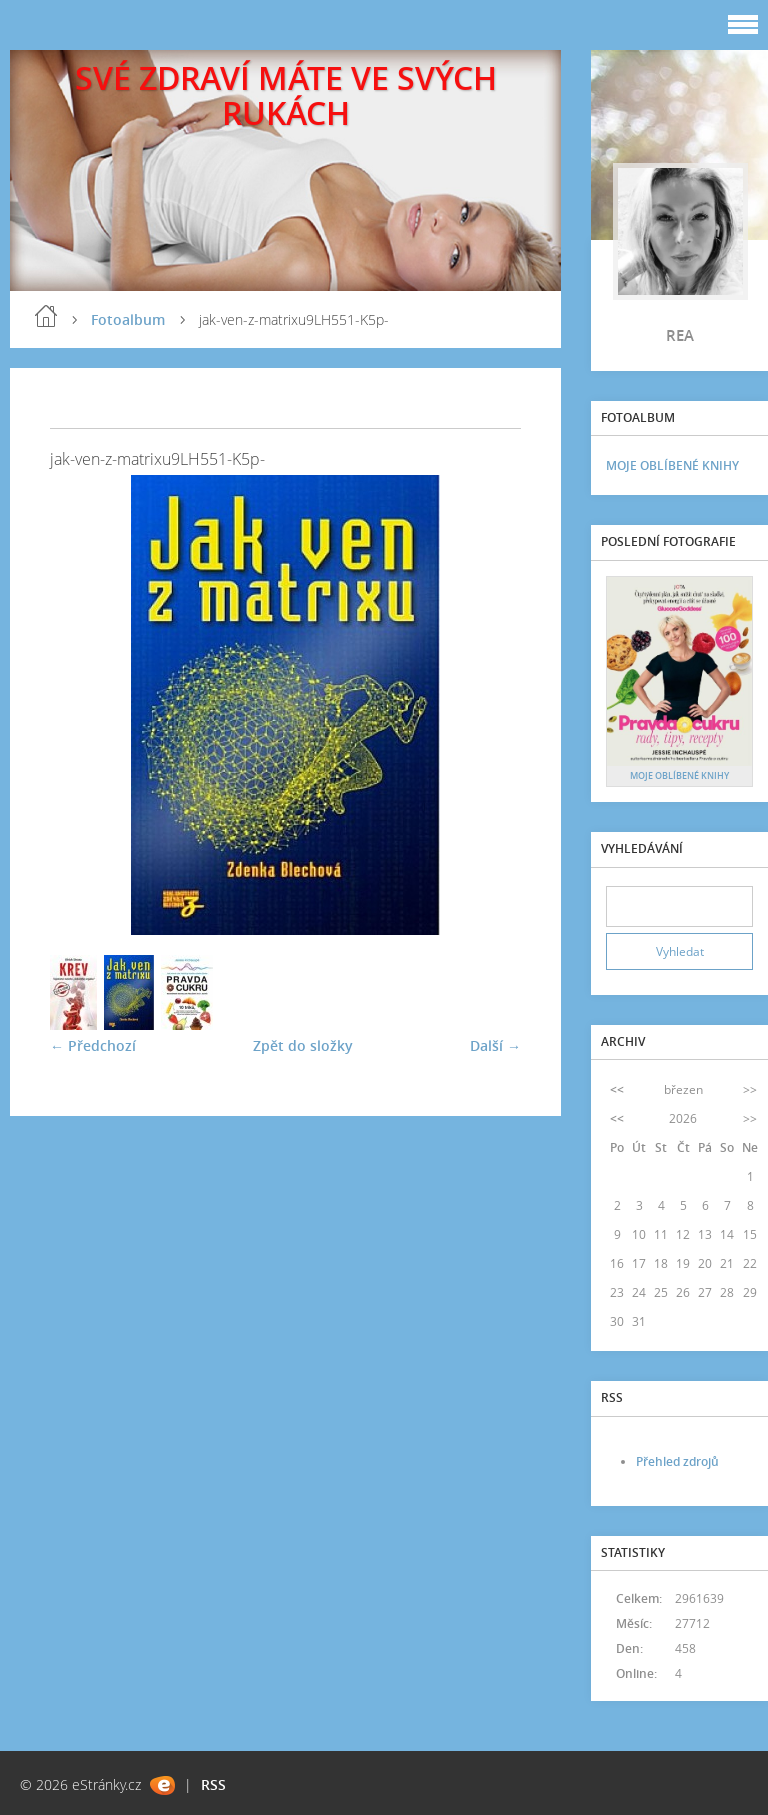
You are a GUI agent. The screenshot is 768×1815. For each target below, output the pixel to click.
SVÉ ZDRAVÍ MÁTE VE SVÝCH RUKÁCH (286, 95)
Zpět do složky (303, 1045)
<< (617, 1089)
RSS (213, 1784)
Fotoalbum (128, 319)
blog (46, 316)
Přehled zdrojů (677, 1461)
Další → (495, 1045)
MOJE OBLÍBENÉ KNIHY (672, 465)
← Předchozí (93, 1045)
